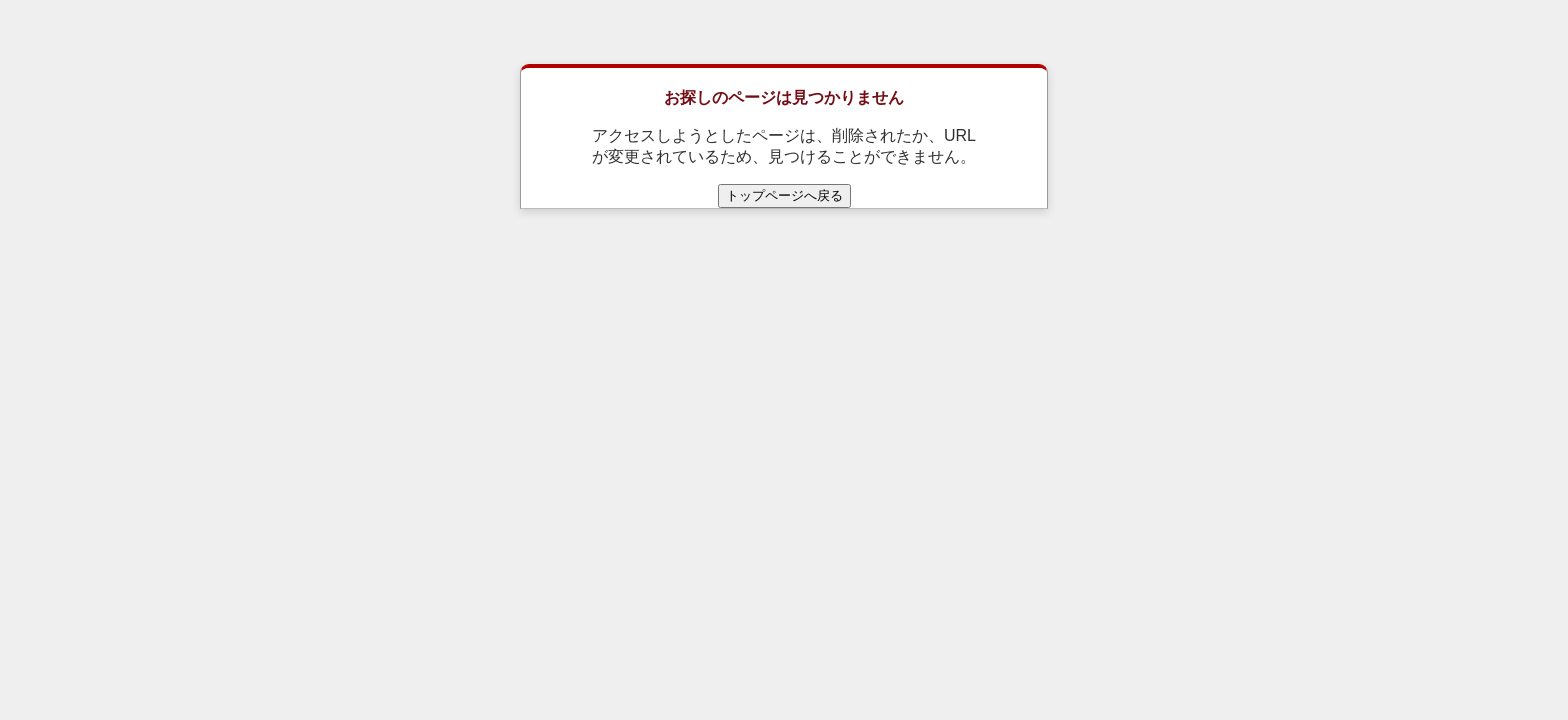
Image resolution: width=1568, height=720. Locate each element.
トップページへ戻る (784, 195)
